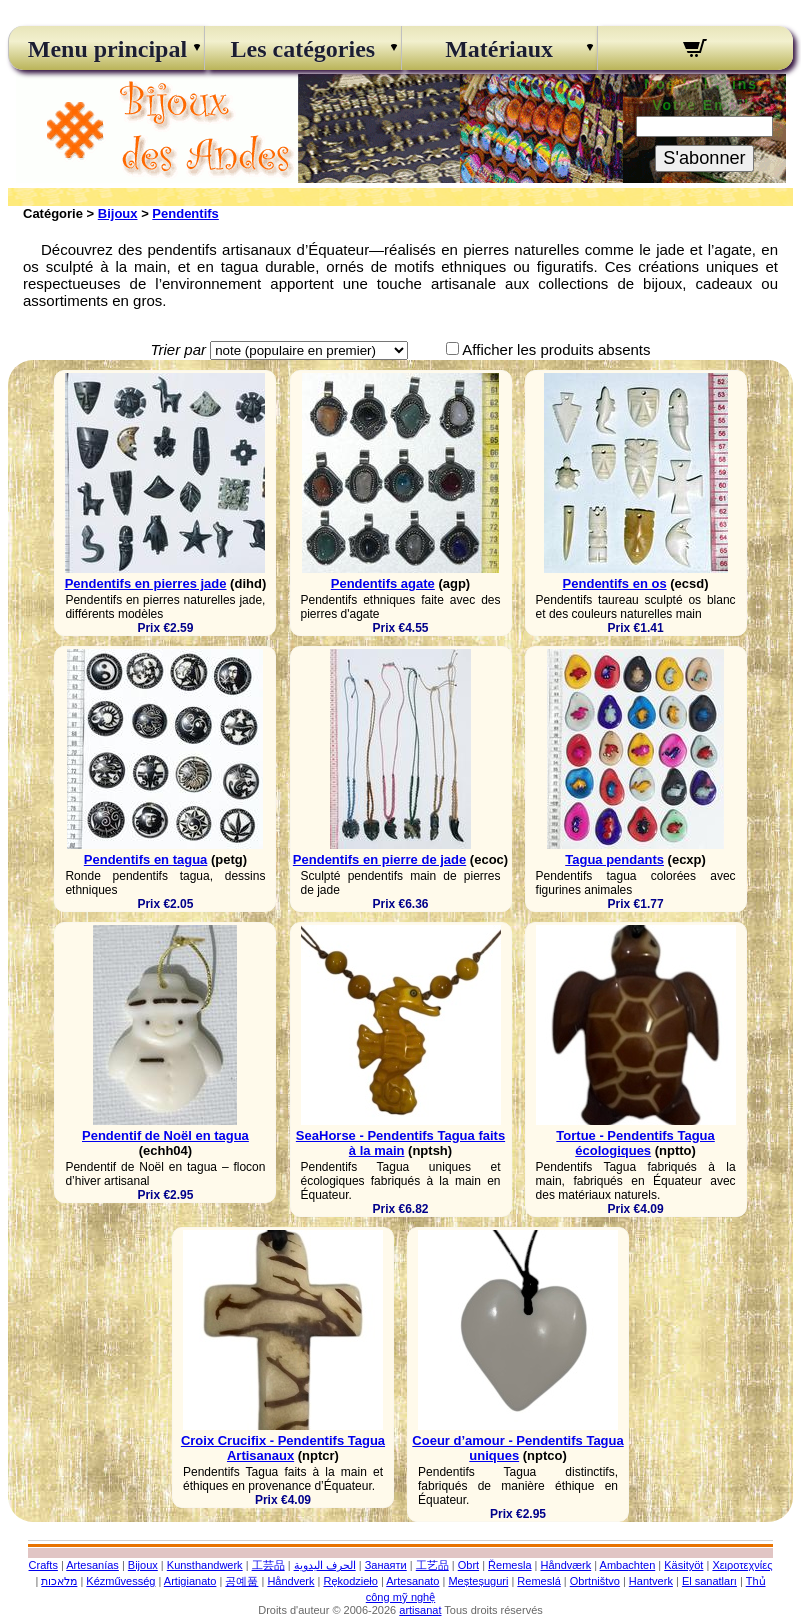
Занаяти (386, 1565)
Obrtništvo (595, 1581)
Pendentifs (185, 213)
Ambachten (628, 1565)
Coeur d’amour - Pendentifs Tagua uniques (517, 1448)
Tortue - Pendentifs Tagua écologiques (635, 1143)
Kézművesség (120, 1581)
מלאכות (59, 1581)
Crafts (43, 1565)
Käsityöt (683, 1565)
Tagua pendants (614, 859)
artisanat (420, 1610)
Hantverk (651, 1581)
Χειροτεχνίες (742, 1565)
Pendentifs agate (383, 583)
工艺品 (432, 1565)
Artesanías (92, 1565)
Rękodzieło (350, 1581)
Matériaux (499, 49)
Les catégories (303, 49)
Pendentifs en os (615, 583)
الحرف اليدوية (325, 1565)
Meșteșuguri (478, 1581)
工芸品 (268, 1565)
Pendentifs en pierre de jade (379, 859)
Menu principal (107, 49)
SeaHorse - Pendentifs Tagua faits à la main (400, 1143)
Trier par (178, 349)
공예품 (241, 1581)
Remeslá (538, 1581)
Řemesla (509, 1565)
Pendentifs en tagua (146, 859)
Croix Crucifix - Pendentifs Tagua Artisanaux (283, 1448)
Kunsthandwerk (205, 1565)
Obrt (468, 1565)
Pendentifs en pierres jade (146, 583)
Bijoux (118, 213)
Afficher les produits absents (556, 349)
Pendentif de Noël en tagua (165, 1135)
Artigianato (190, 1581)
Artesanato (412, 1581)
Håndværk (565, 1565)
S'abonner (704, 158)
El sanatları (709, 1581)
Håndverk (290, 1581)
